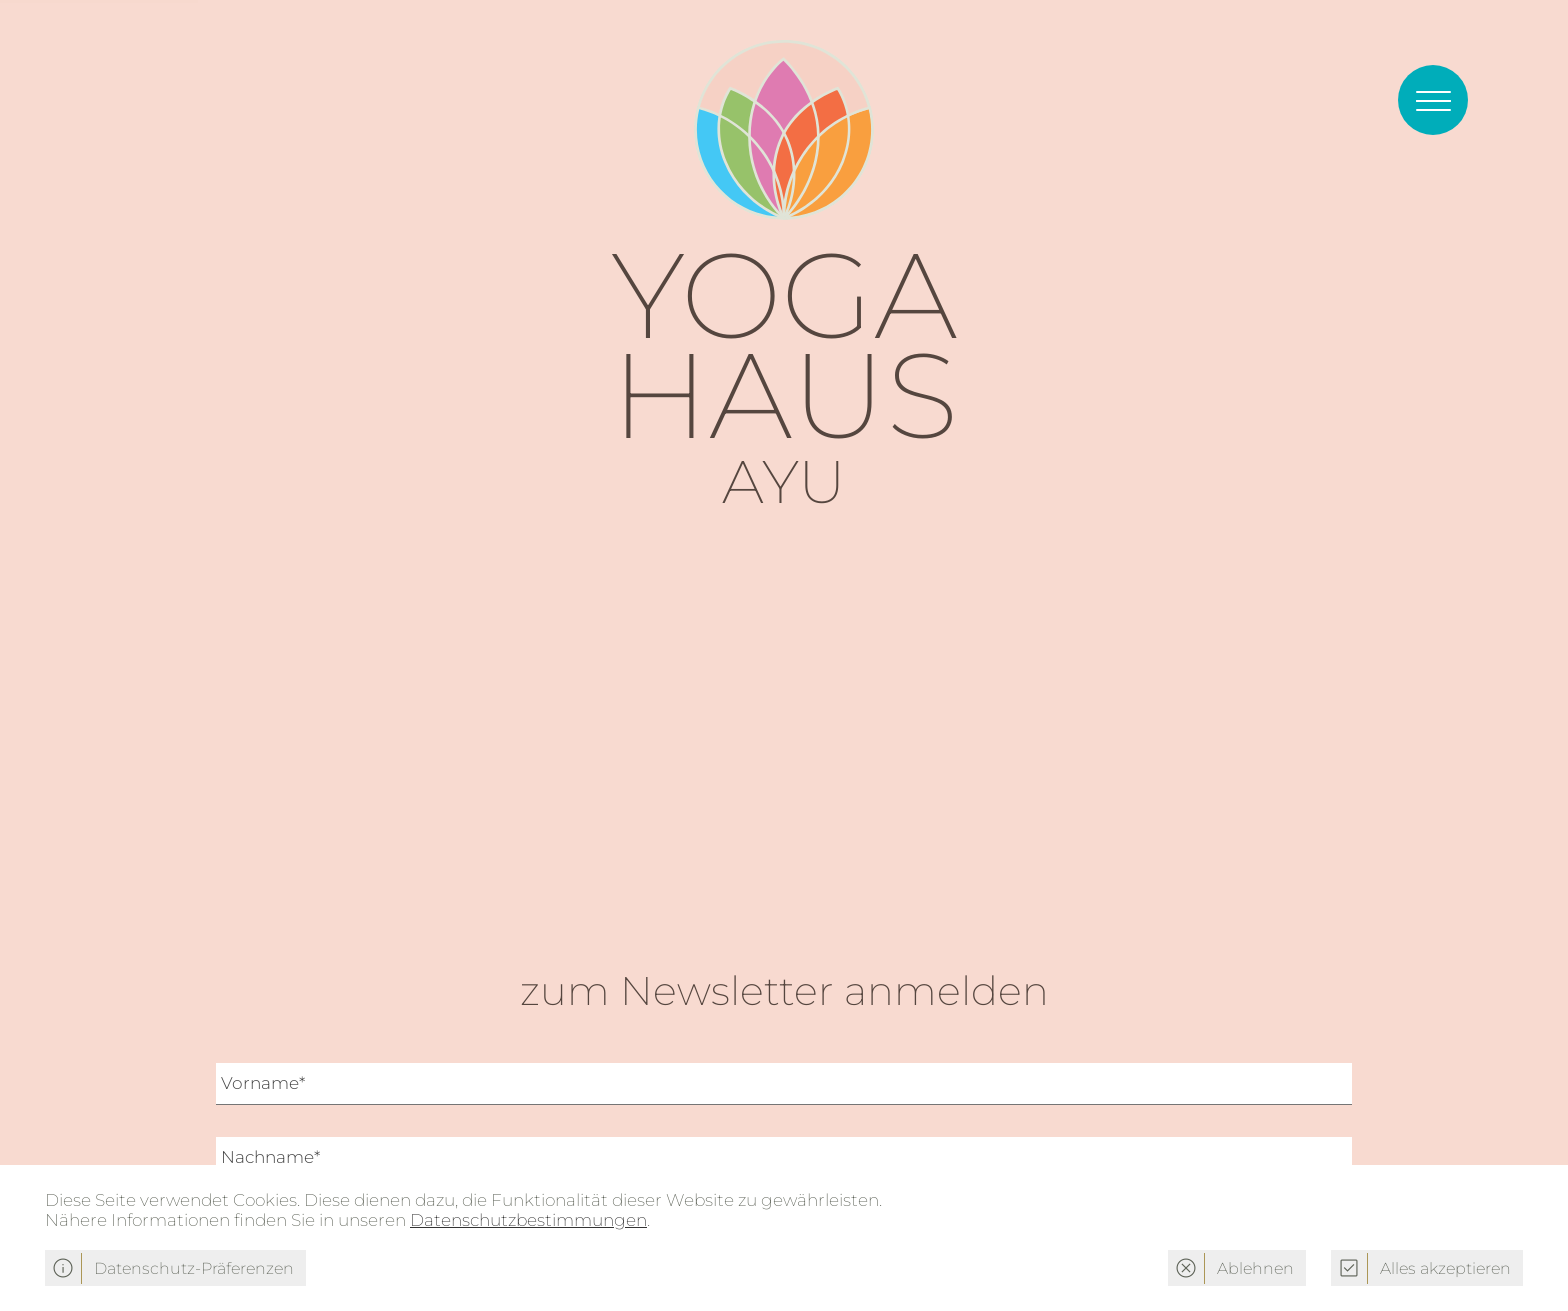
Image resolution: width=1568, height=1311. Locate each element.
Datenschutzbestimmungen (528, 1220)
